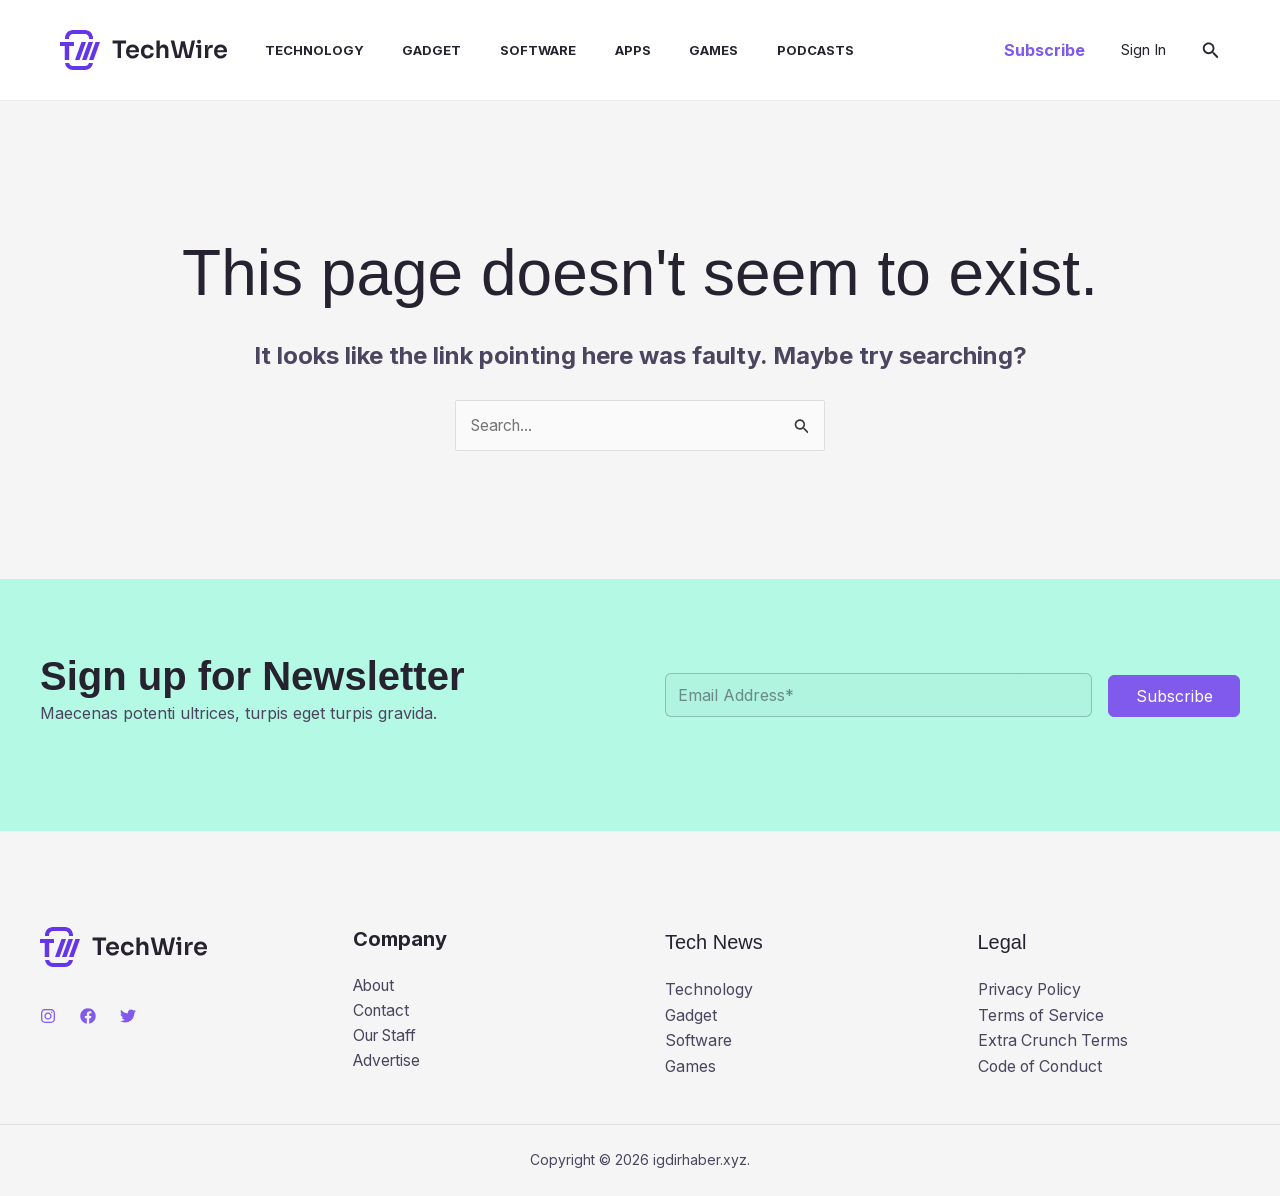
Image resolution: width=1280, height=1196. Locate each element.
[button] (1044, 50)
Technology (297, 50)
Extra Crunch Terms (1055, 1041)
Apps (596, 50)
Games (670, 50)
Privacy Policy (1032, 990)
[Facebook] (88, 1016)
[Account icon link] (1143, 50)
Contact (382, 1011)
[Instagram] (48, 1016)
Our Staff (388, 1037)
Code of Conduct (1042, 1067)
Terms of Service (1043, 1015)
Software (508, 50)
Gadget (408, 50)
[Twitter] (128, 1016)
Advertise (388, 1062)
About (376, 985)
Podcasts (765, 50)
